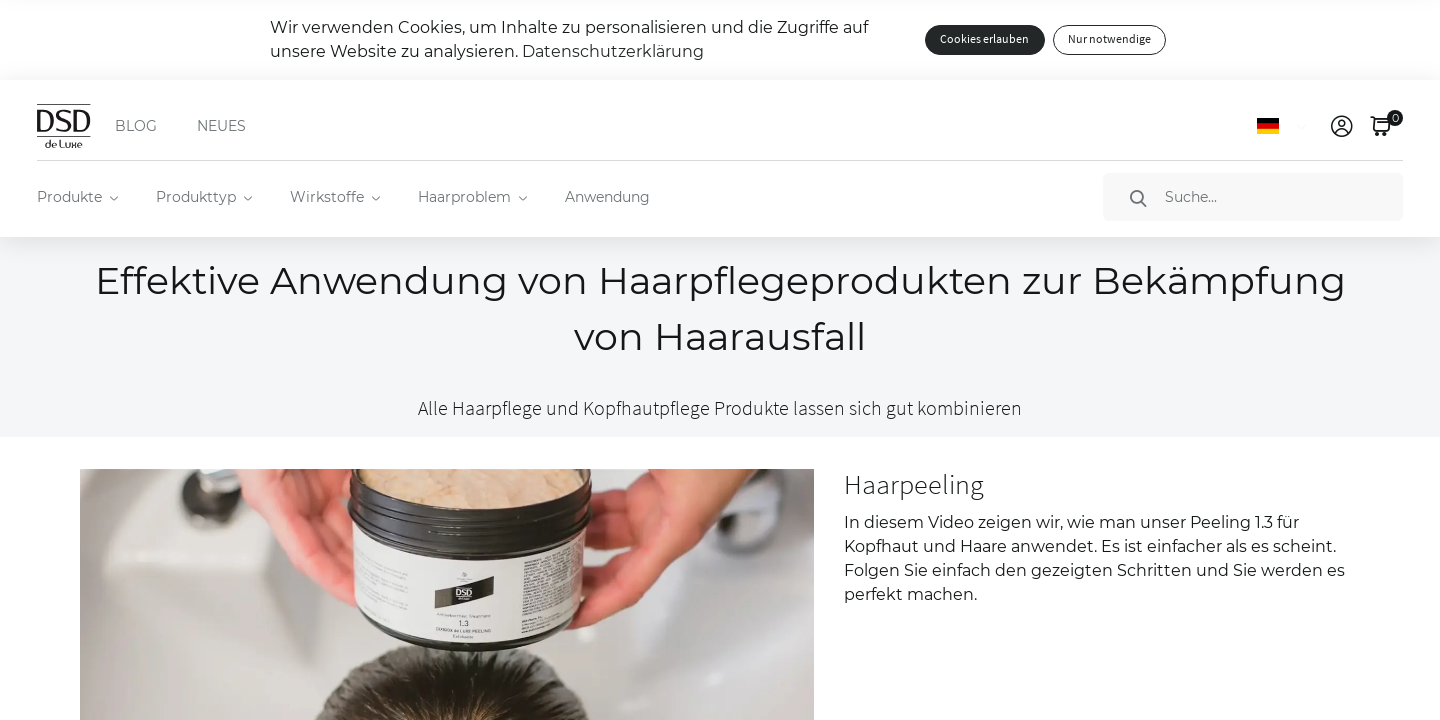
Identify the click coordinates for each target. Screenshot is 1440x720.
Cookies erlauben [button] (984, 39)
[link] (1342, 126)
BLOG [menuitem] (136, 126)
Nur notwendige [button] (1109, 39)
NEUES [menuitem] (221, 126)
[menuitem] (76, 197)
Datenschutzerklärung (613, 51)
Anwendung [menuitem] (607, 197)
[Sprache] (1285, 126)
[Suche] (1253, 197)
